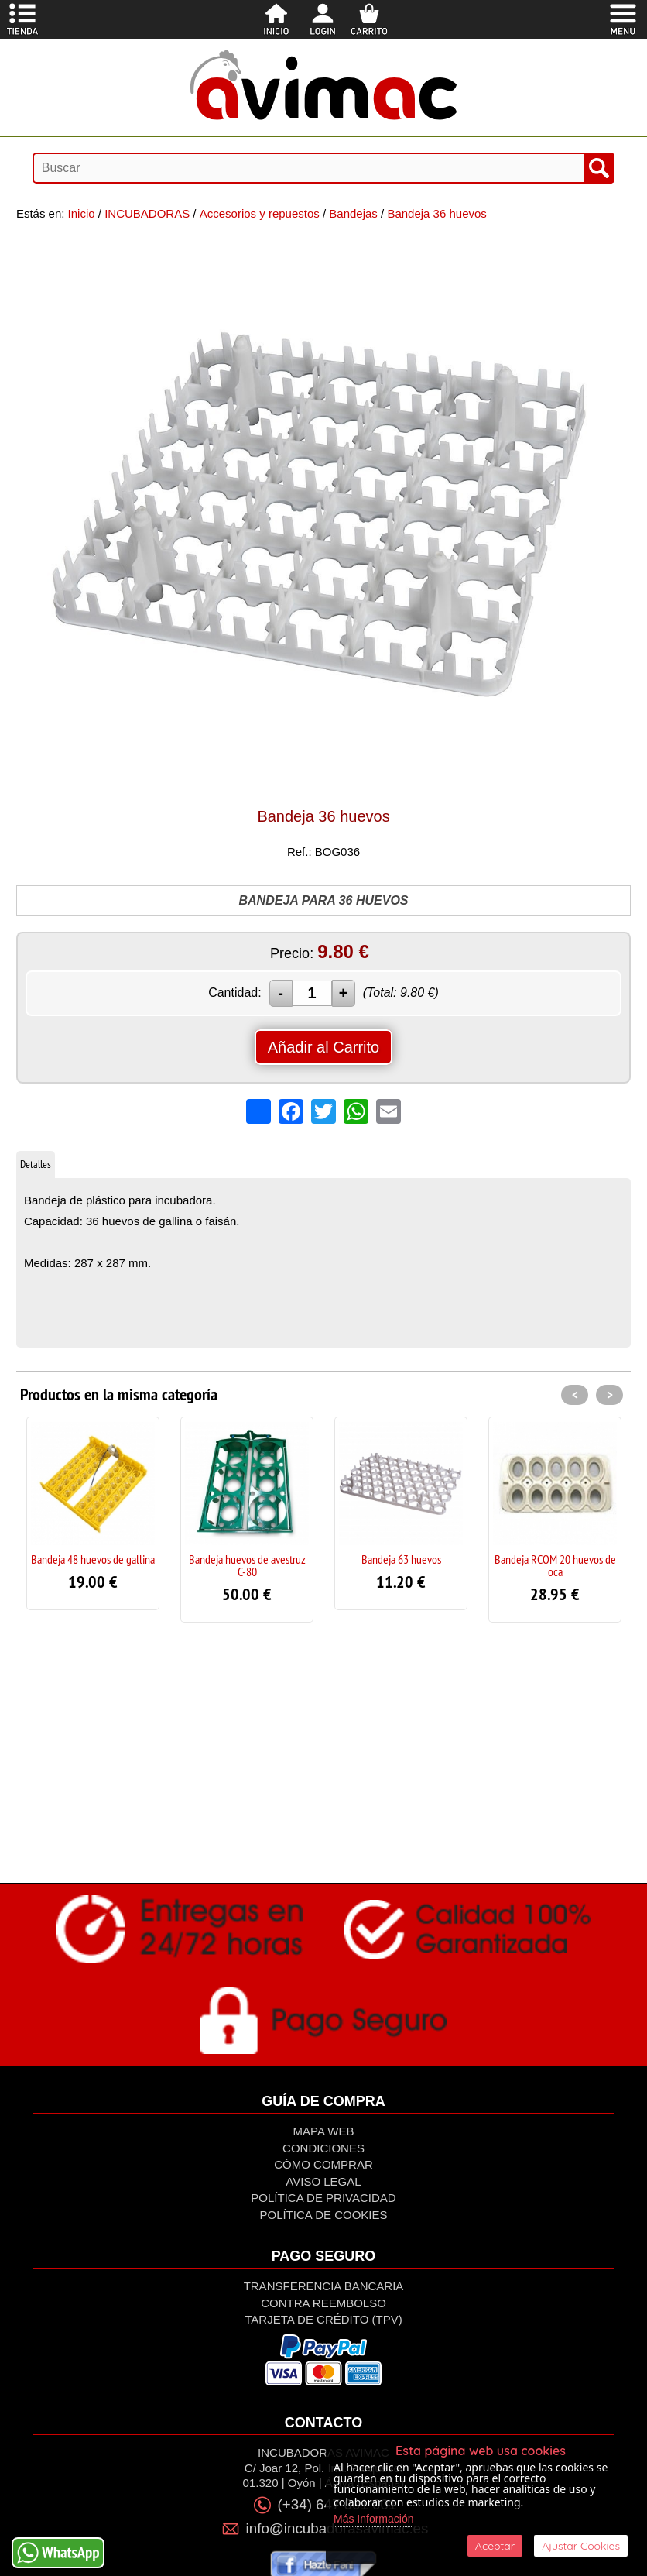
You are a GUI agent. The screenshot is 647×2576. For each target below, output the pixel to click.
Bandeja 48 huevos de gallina (93, 1559)
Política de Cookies (323, 2214)
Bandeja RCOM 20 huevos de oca (555, 1565)
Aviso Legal (323, 2181)
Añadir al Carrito (324, 1047)
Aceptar (495, 2546)
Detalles (35, 1164)
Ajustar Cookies (581, 2546)
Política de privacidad (323, 2197)
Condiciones (323, 2148)
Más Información (373, 2518)
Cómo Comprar (323, 2164)
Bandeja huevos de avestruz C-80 (247, 1565)
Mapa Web (323, 2131)
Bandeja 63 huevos (401, 1559)
